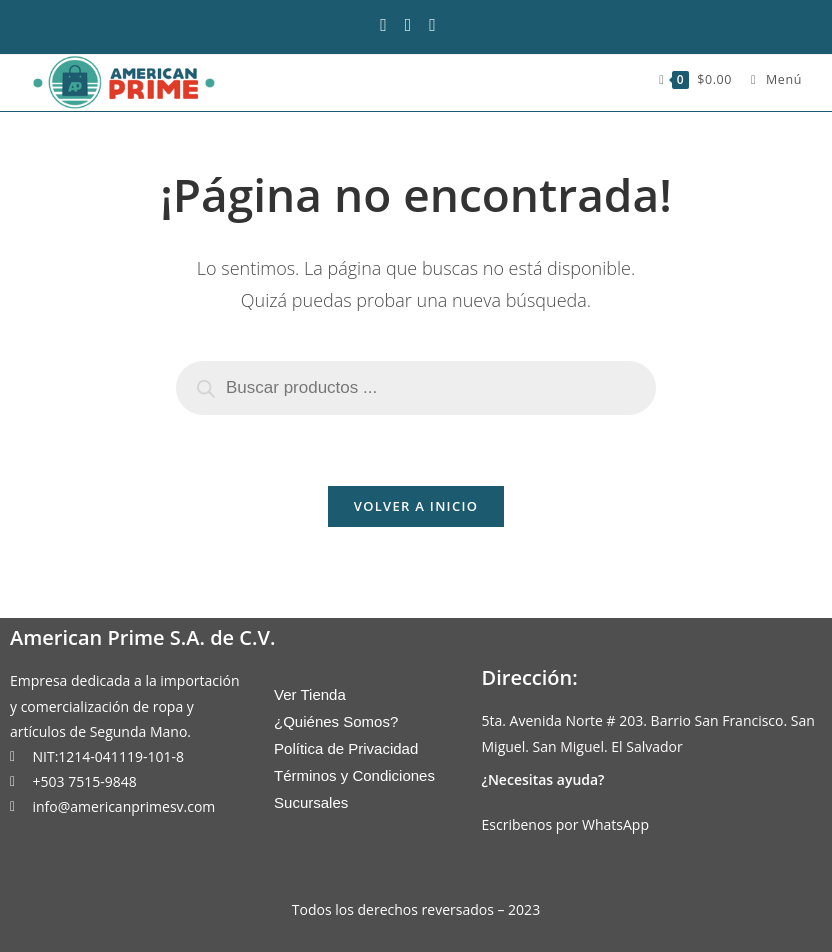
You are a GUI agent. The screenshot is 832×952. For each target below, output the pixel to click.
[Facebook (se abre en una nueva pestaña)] (391, 24)
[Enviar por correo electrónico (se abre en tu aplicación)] (439, 24)
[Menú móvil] (769, 79)
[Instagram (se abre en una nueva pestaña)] (415, 24)
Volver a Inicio (416, 506)
